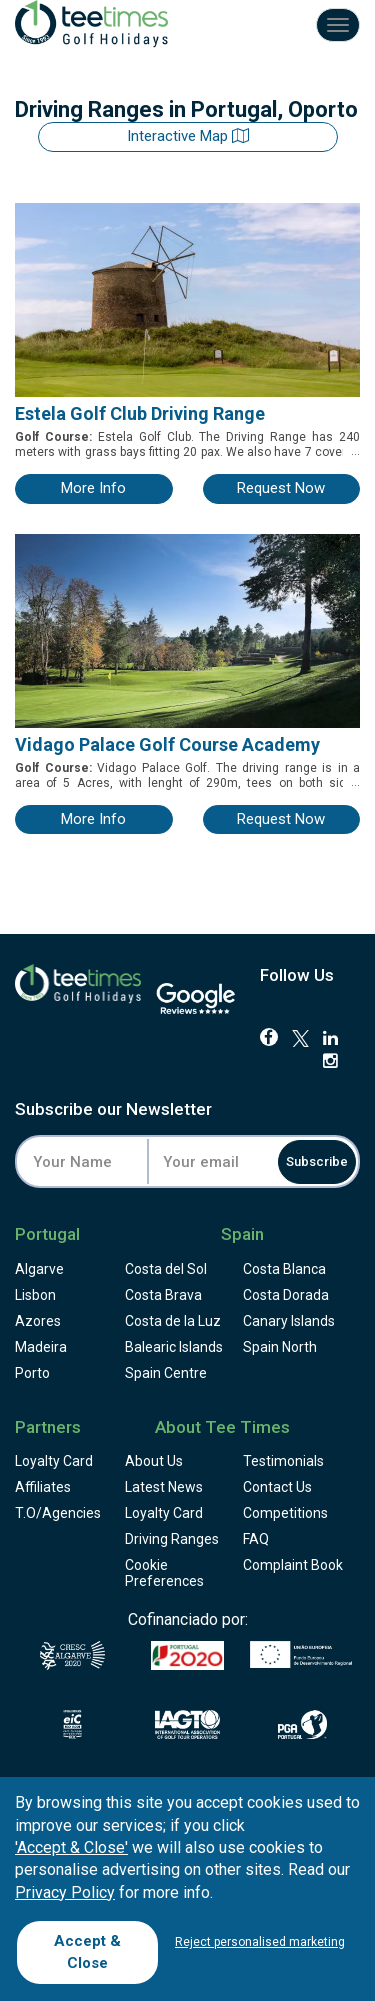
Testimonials (283, 1461)
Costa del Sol (166, 1269)
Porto (32, 1373)
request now (281, 488)
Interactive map (188, 136)
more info (93, 488)
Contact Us (277, 1487)
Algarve (39, 1269)
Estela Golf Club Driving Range (140, 413)
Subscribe (317, 1161)
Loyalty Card (54, 1461)
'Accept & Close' (71, 1847)
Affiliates (43, 1487)
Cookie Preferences (164, 1573)
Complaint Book (293, 1565)
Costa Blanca (284, 1269)
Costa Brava (163, 1295)
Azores (38, 1321)
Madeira (41, 1347)
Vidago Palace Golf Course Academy (167, 744)
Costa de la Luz (173, 1321)
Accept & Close (87, 1951)
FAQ (256, 1539)
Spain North (280, 1347)
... (354, 451)
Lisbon (35, 1295)
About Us (154, 1461)
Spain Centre (166, 1373)
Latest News (164, 1487)
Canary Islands (289, 1321)
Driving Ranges (172, 1539)
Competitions (285, 1513)
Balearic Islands (174, 1347)
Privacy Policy (65, 1892)
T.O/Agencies (58, 1513)
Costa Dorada (286, 1295)
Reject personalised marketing (260, 1942)
